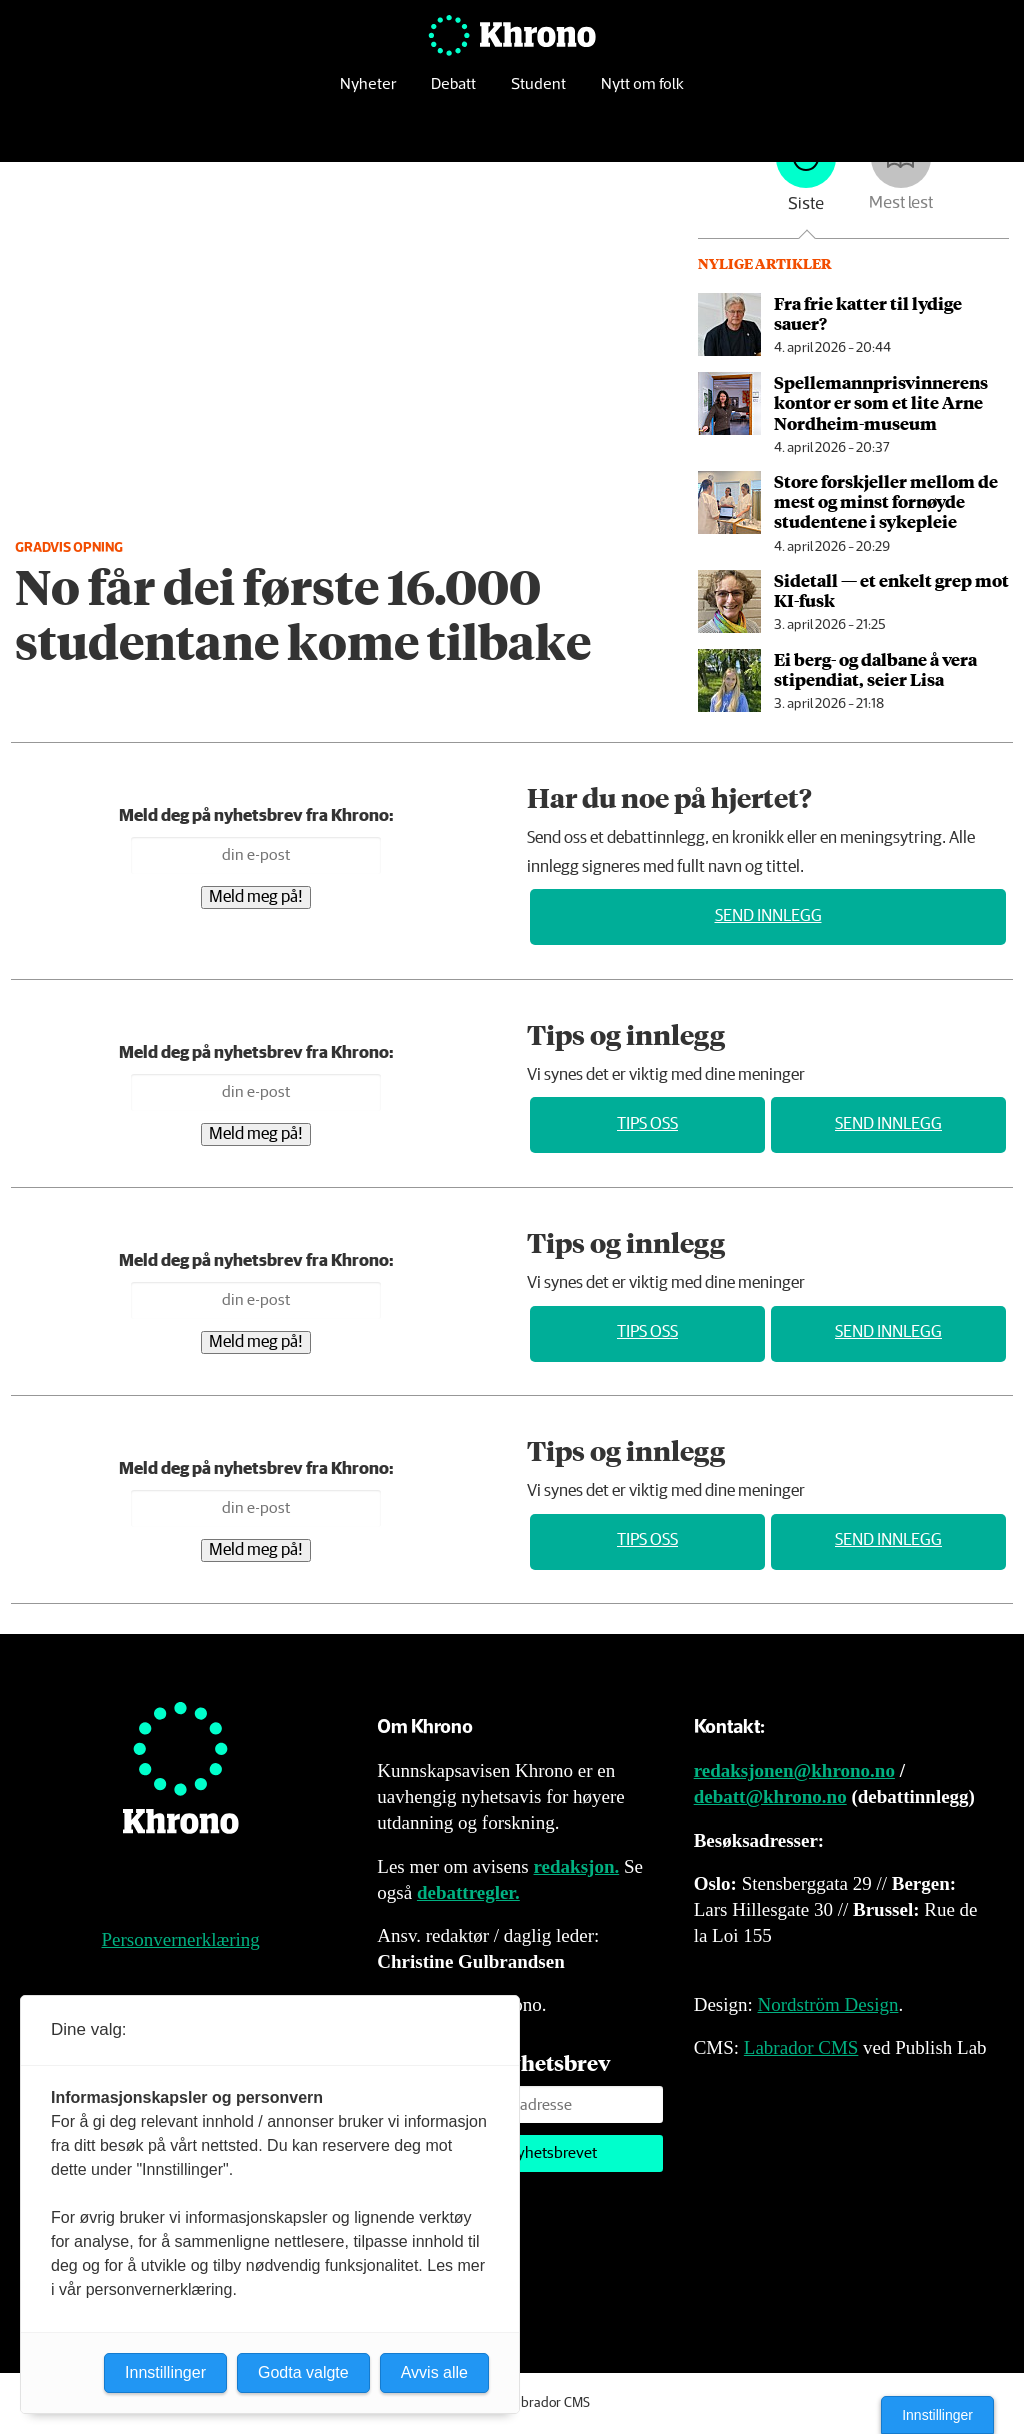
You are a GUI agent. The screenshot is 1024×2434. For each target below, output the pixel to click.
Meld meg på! (256, 897)
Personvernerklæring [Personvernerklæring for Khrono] (181, 1939)
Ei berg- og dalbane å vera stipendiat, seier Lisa (875, 669)
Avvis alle (434, 2372)
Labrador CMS (801, 2047)
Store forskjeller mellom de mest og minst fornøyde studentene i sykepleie (886, 501)
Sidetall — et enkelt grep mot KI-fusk (891, 590)
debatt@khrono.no (770, 1796)
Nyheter (368, 94)
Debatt (453, 94)
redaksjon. (577, 1866)
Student (538, 94)
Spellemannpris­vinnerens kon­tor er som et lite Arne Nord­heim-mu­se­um (881, 402)
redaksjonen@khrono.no (794, 1770)
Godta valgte (303, 2372)
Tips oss (647, 1124)
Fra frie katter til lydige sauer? (868, 313)
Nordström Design (828, 2004)
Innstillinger (937, 2415)
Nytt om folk (642, 94)
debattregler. (468, 1892)
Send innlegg (768, 916)
